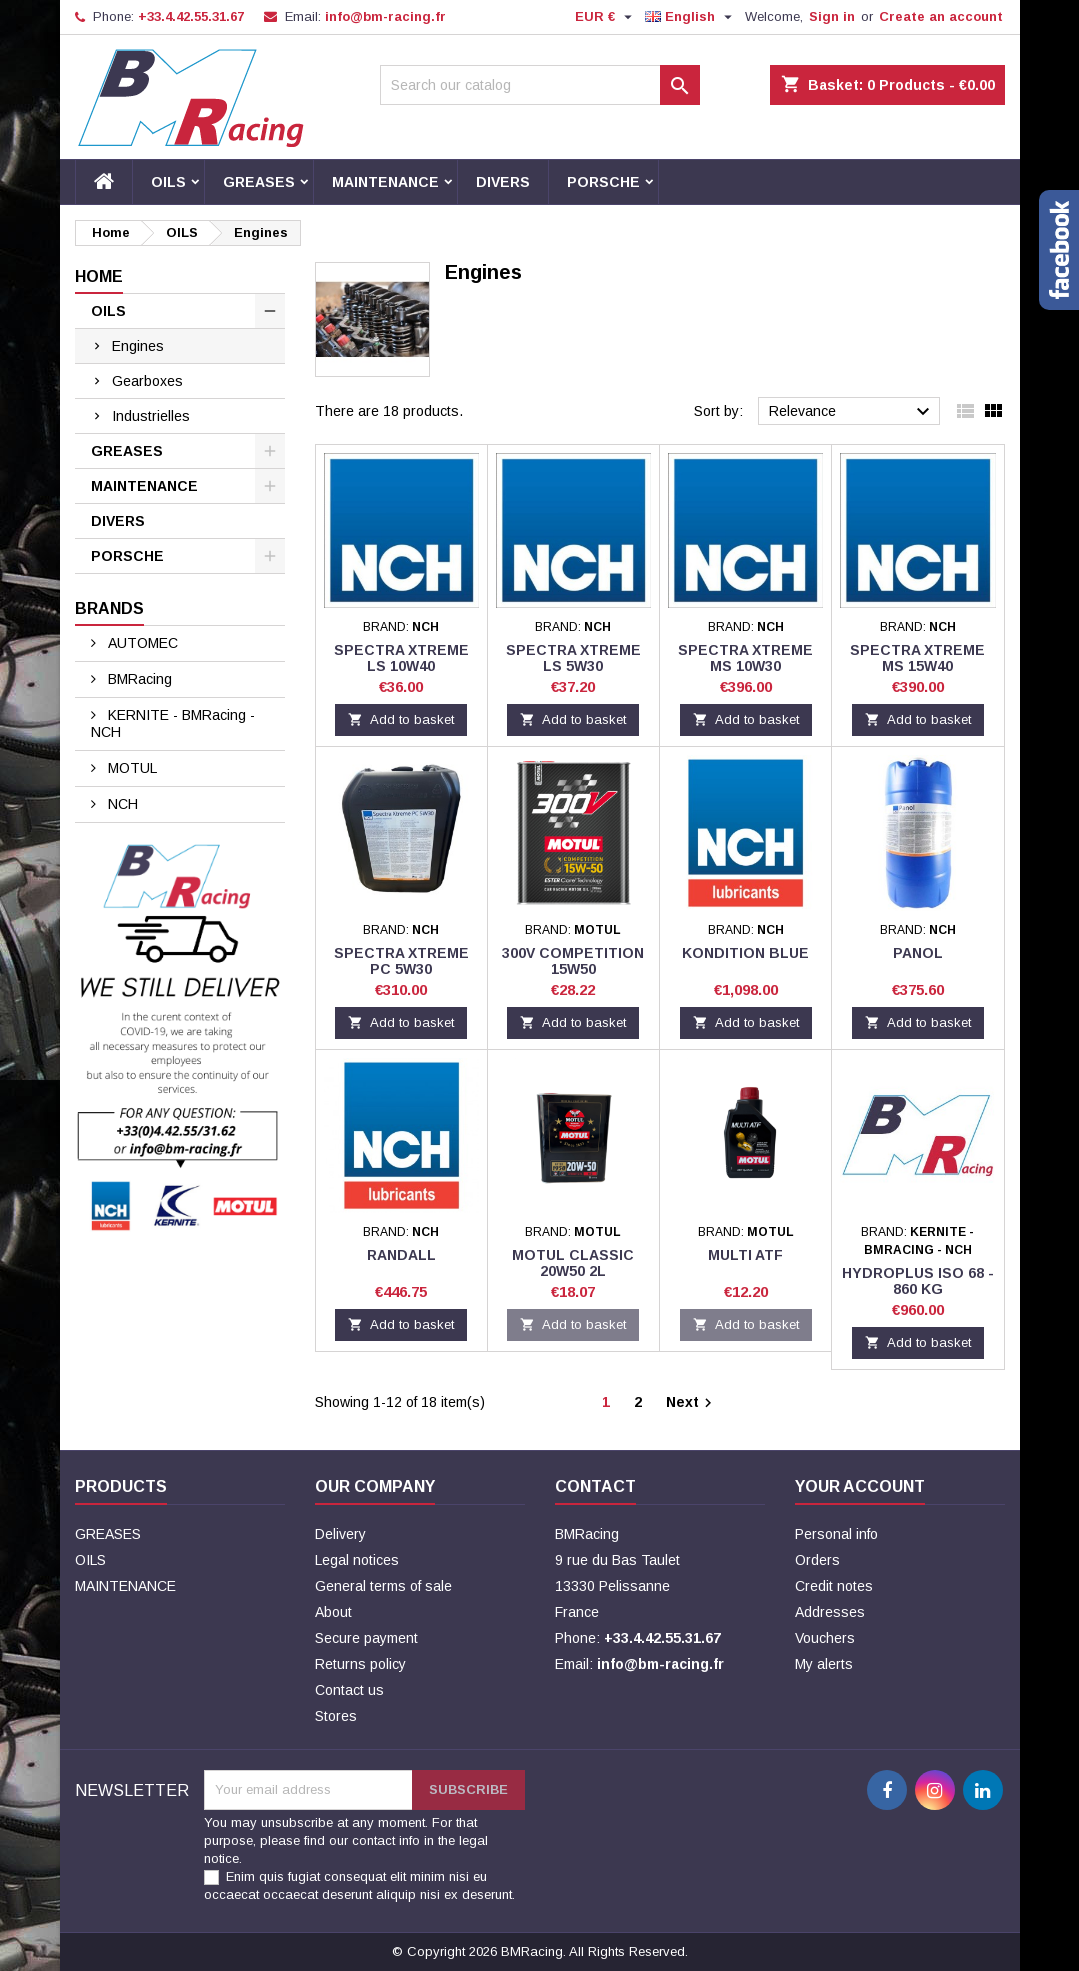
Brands (109, 608)
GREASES (259, 182)
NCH (121, 804)
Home (99, 276)
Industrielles (151, 416)
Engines (138, 346)
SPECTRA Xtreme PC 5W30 (401, 961)
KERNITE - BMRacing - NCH (173, 723)
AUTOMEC (141, 643)
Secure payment (366, 1638)
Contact (595, 1486)
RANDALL (401, 1255)
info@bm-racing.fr (385, 16)
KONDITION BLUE (745, 953)
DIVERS (503, 182)
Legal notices (357, 1560)
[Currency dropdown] (606, 17)
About (333, 1612)
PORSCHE (603, 182)
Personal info (836, 1534)
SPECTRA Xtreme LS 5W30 (573, 658)
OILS (168, 182)
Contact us (349, 1690)
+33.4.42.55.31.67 (191, 16)
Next (691, 1403)
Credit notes (834, 1586)
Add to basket (401, 719)
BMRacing (138, 679)
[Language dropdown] (691, 17)
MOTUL (130, 768)
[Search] (540, 85)
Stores (336, 1716)
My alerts (824, 1664)
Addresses (830, 1612)
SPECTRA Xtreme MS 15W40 (917, 658)
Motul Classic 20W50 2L (573, 1263)
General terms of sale (383, 1586)
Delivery (340, 1534)
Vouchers (825, 1638)
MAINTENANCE (385, 182)
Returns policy (360, 1664)
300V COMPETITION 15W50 (573, 961)
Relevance (852, 412)
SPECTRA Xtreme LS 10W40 (401, 658)
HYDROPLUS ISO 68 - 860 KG (918, 1281)
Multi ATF (745, 1255)
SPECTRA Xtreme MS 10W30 (745, 658)
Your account (860, 1486)
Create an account (941, 16)
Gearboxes (147, 381)
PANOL (918, 953)
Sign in (832, 16)
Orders (817, 1560)
